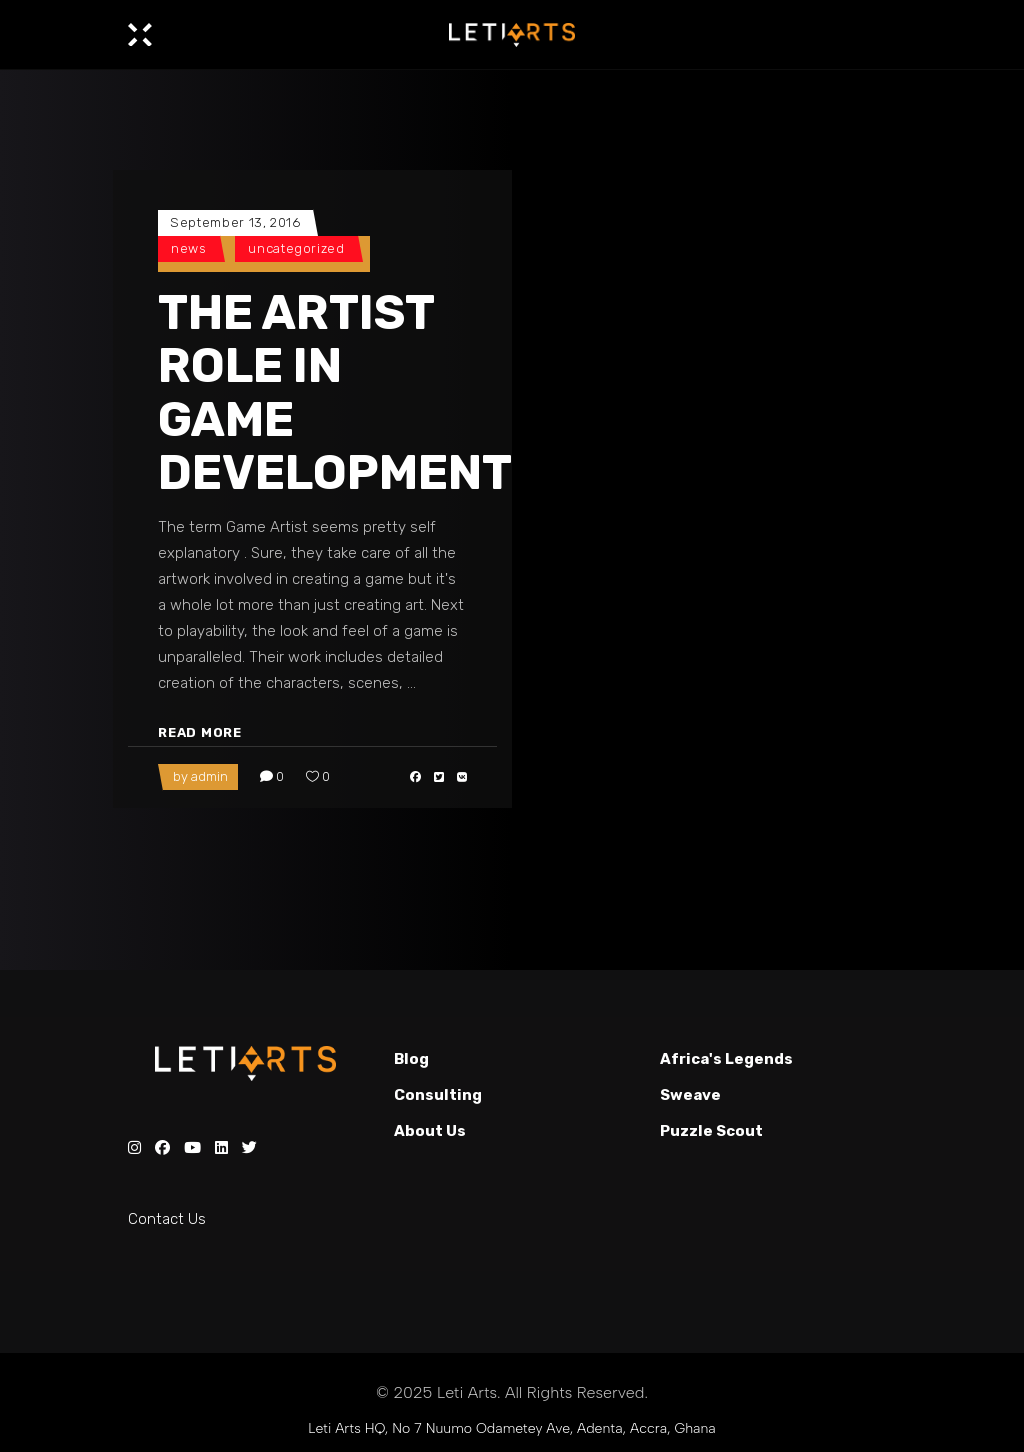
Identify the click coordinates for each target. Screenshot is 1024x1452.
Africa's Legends (726, 1059)
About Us (430, 1131)
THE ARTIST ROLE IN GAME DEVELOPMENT (335, 392)
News (189, 248)
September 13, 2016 (235, 222)
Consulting (438, 1095)
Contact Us (167, 1219)
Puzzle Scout (711, 1131)
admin (209, 776)
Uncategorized (296, 248)
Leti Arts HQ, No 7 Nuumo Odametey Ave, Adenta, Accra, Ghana (511, 1428)
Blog (411, 1059)
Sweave (690, 1095)
